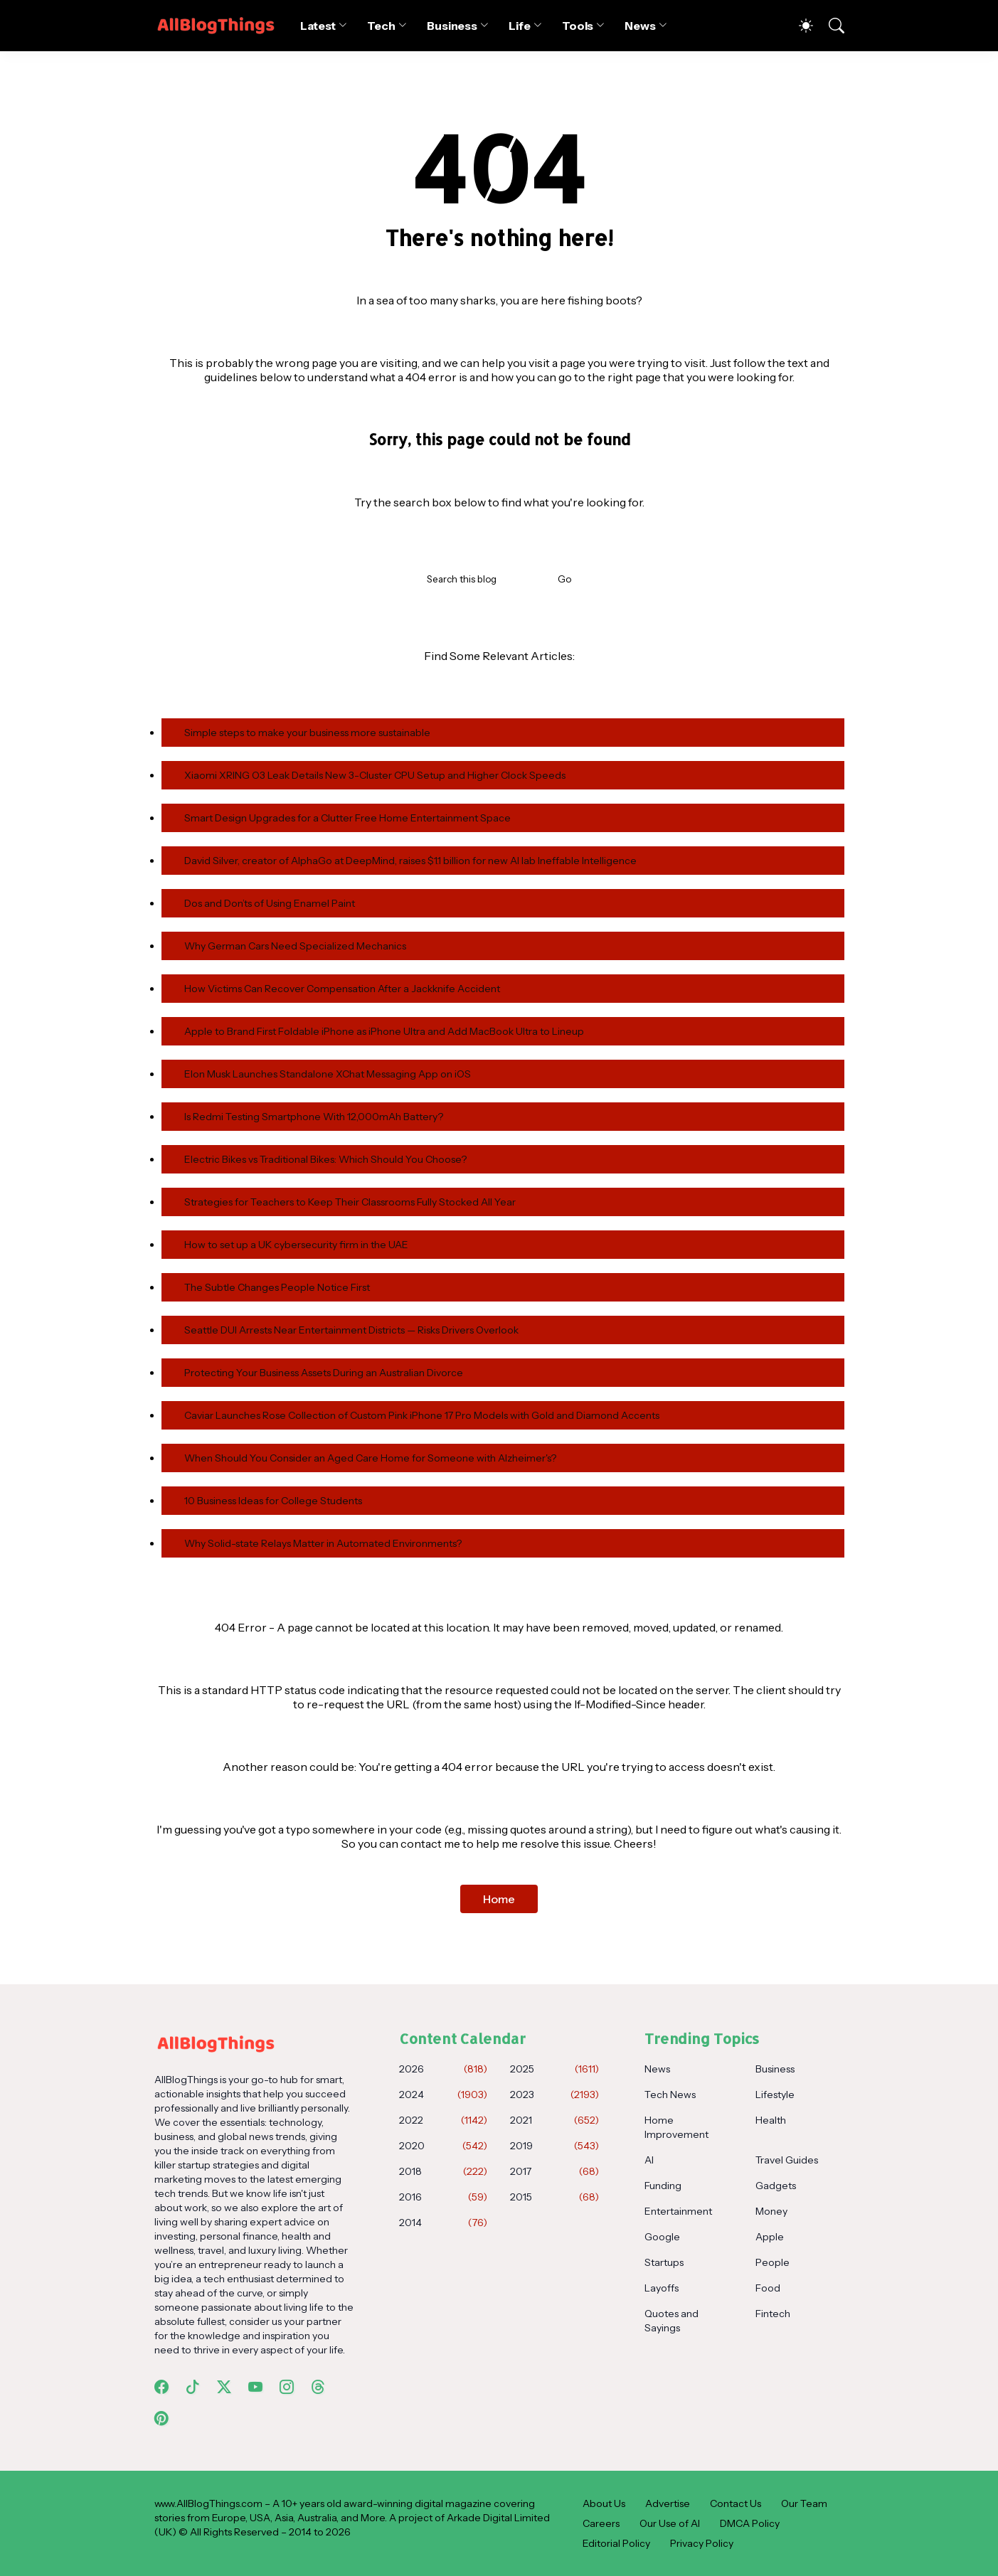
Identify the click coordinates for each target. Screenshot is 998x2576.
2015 (554, 2197)
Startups (664, 2262)
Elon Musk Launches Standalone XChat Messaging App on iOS (327, 1074)
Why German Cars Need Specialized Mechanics (295, 946)
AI (649, 2160)
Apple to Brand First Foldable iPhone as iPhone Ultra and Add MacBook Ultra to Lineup (384, 1031)
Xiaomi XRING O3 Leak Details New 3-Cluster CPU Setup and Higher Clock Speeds (375, 775)
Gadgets (775, 2185)
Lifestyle (775, 2094)
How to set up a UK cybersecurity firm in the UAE (296, 1244)
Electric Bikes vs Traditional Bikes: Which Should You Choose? (325, 1159)
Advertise (667, 2503)
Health (770, 2120)
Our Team (804, 2503)
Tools (578, 25)
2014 (443, 2222)
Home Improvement (676, 2127)
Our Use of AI (669, 2523)
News (640, 25)
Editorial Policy (616, 2543)
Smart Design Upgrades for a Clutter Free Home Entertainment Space (347, 817)
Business (452, 25)
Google (662, 2236)
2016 (443, 2197)
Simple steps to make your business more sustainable (307, 732)
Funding (662, 2185)
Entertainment (678, 2211)
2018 (443, 2171)
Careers (601, 2523)
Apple (769, 2236)
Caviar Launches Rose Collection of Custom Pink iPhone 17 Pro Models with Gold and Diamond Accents (421, 1415)
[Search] (830, 25)
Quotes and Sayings (671, 2320)
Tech (381, 25)
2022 (443, 2120)
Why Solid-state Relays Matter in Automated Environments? (323, 1543)
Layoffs (661, 2288)
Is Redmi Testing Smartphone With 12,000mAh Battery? (313, 1116)
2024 (443, 2094)
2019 (554, 2146)
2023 (554, 2094)
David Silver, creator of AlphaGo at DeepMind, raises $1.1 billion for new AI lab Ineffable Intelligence (410, 860)
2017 (554, 2171)
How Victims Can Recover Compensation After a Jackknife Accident (342, 988)
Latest (318, 25)
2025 (554, 2069)
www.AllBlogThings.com (208, 2503)
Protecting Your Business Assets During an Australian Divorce (323, 1372)
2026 (443, 2069)
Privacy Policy (701, 2543)
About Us (604, 2503)
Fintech (772, 2313)
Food (767, 2288)
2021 (554, 2120)
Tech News (670, 2094)
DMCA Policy (750, 2523)
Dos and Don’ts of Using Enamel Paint (269, 903)
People (772, 2262)
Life (520, 25)
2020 (443, 2146)
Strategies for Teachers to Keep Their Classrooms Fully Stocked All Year (350, 1202)
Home (499, 1899)
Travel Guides (786, 2160)
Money (771, 2211)
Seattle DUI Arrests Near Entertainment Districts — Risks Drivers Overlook (351, 1330)
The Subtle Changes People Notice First (277, 1287)
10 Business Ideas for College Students (273, 1500)
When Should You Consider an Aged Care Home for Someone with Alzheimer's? (370, 1458)
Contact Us (735, 2503)
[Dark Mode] (799, 25)
